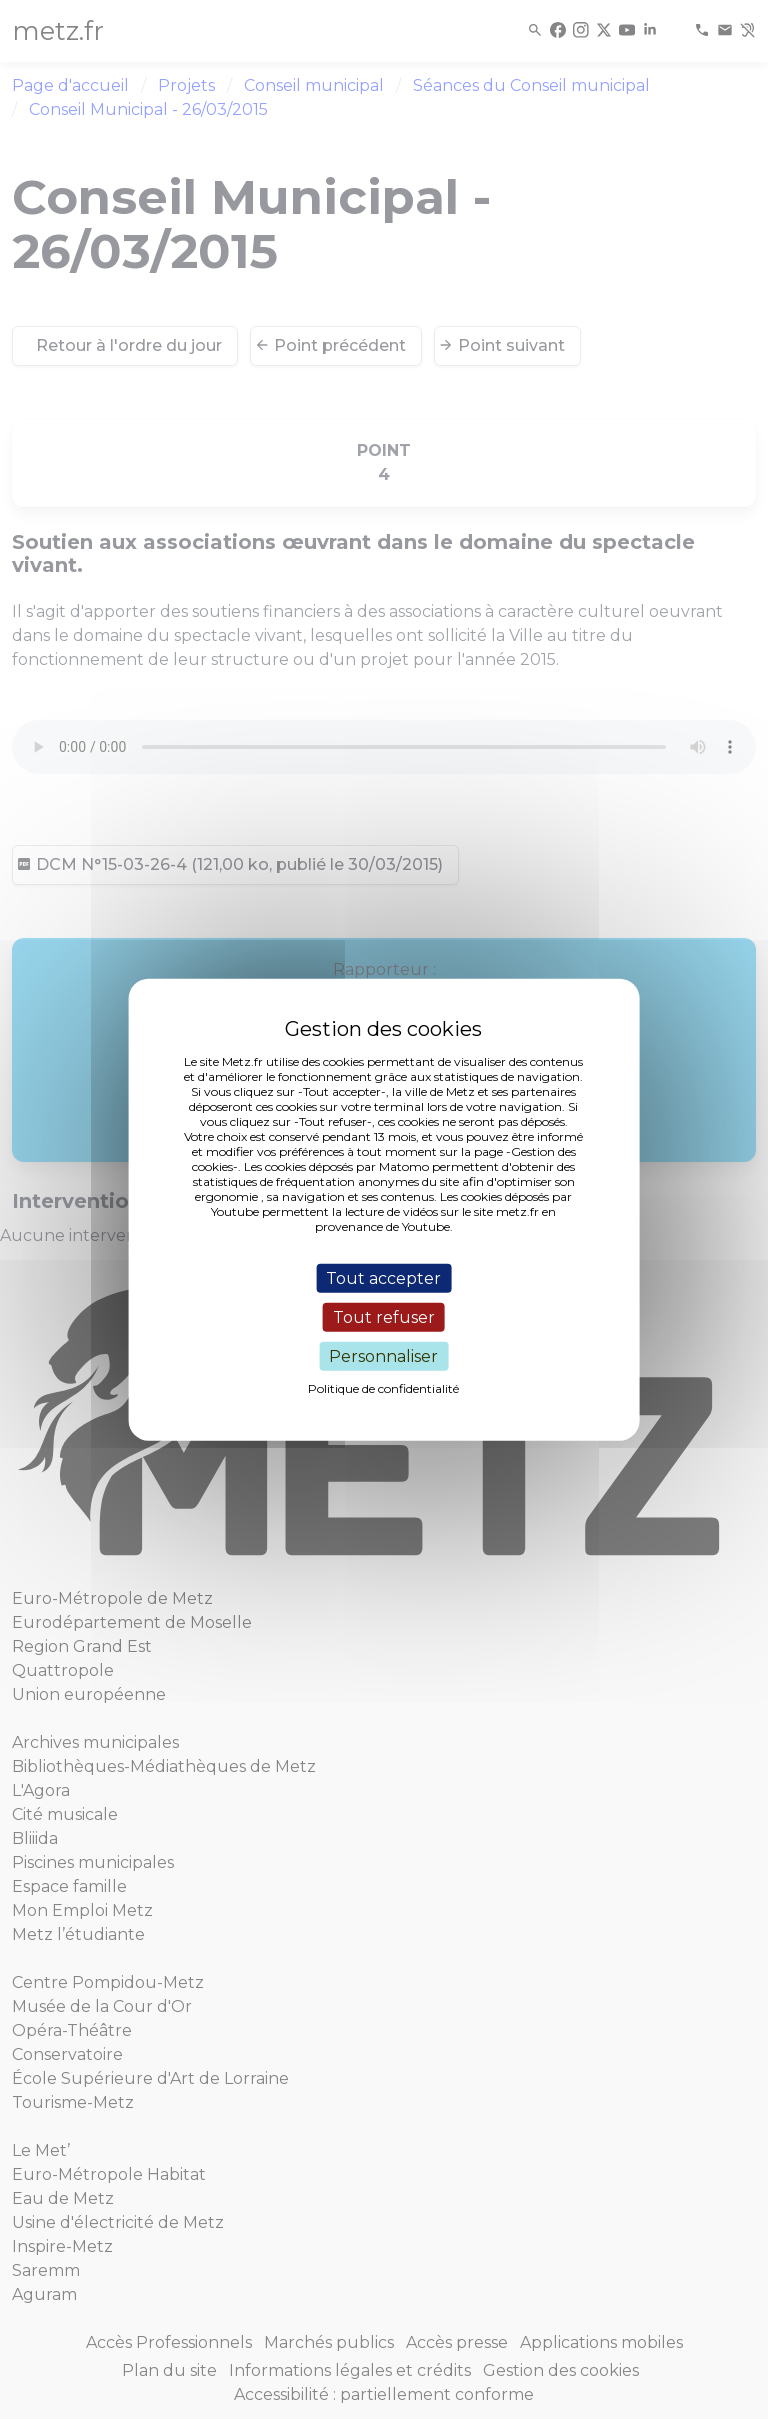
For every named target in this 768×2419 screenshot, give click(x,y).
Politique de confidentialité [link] (383, 1388)
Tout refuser (384, 1316)
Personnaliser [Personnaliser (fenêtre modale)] (383, 1356)
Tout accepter (383, 1277)
